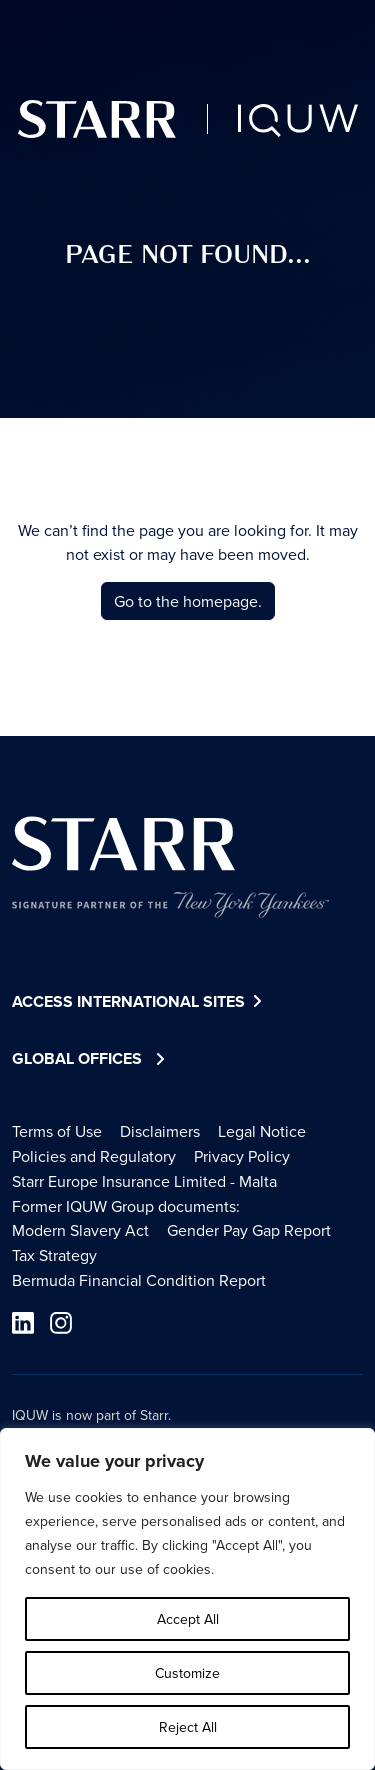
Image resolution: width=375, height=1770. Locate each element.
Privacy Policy (242, 1156)
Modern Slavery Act (80, 1230)
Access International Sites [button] (139, 1002)
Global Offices (77, 1058)
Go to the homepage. (188, 601)
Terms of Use (57, 1131)
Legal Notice (262, 1131)
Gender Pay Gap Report (249, 1230)
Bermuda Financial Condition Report (139, 1280)
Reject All (188, 1727)
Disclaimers (160, 1131)
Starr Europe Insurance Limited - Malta (144, 1181)
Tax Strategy (54, 1255)
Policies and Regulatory (94, 1156)
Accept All (188, 1619)
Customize (187, 1673)
